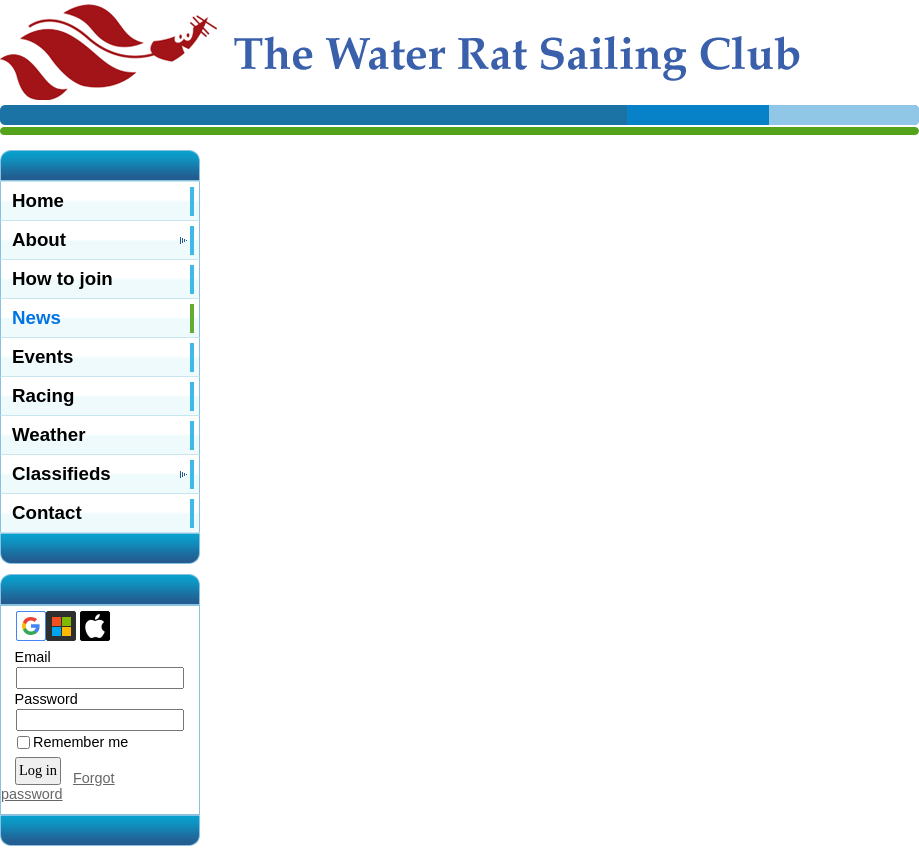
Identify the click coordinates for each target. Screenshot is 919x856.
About (39, 239)
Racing (43, 395)
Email (28, 657)
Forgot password (58, 786)
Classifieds (61, 473)
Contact (47, 512)
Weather (48, 434)
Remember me (80, 742)
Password (41, 699)
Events (42, 356)
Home (38, 200)
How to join (62, 278)
